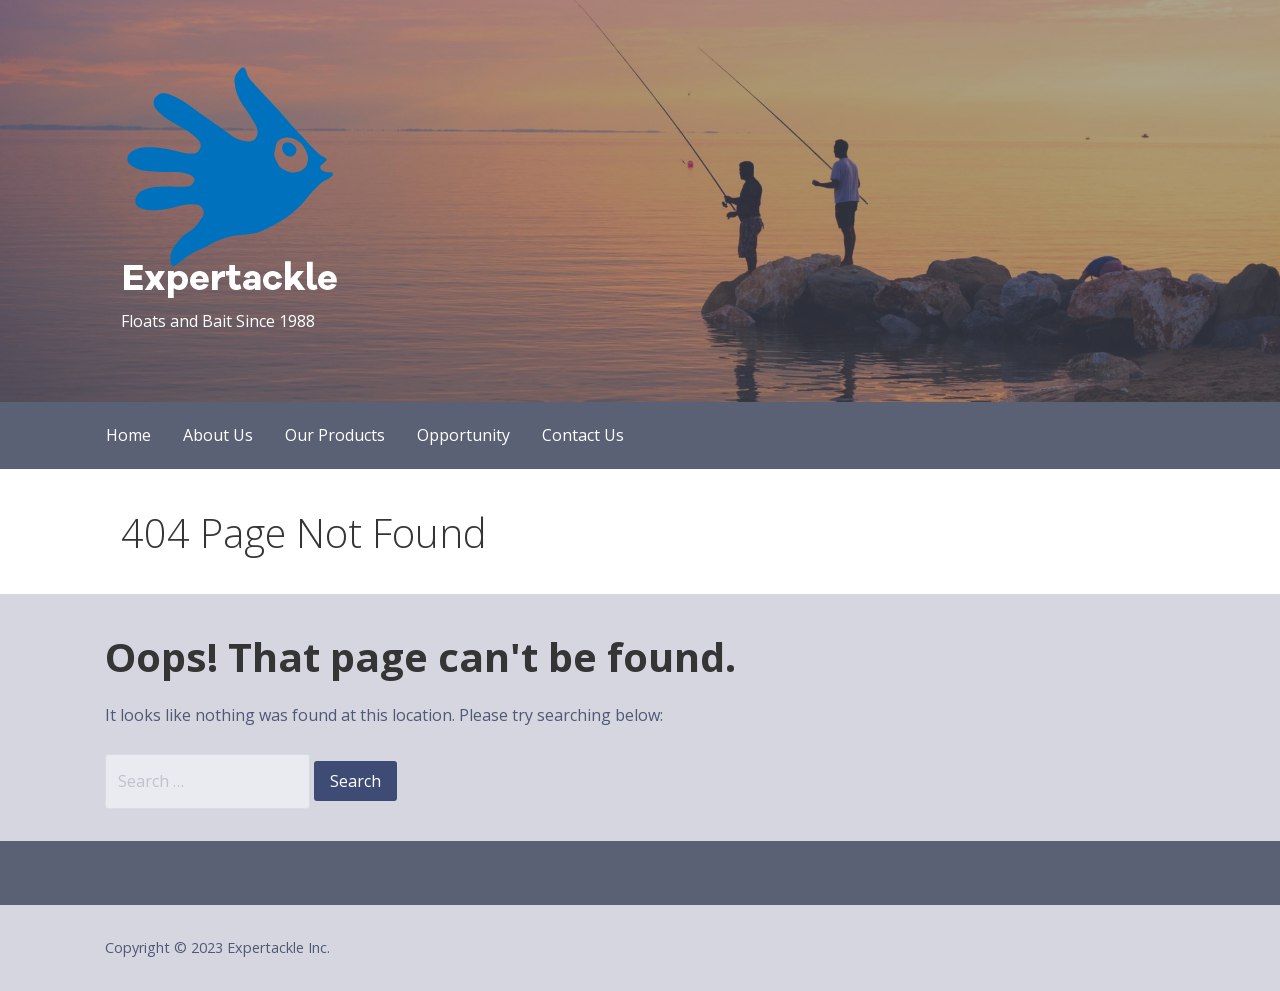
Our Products (335, 435)
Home (128, 435)
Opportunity (463, 435)
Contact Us (583, 435)
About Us (218, 435)
